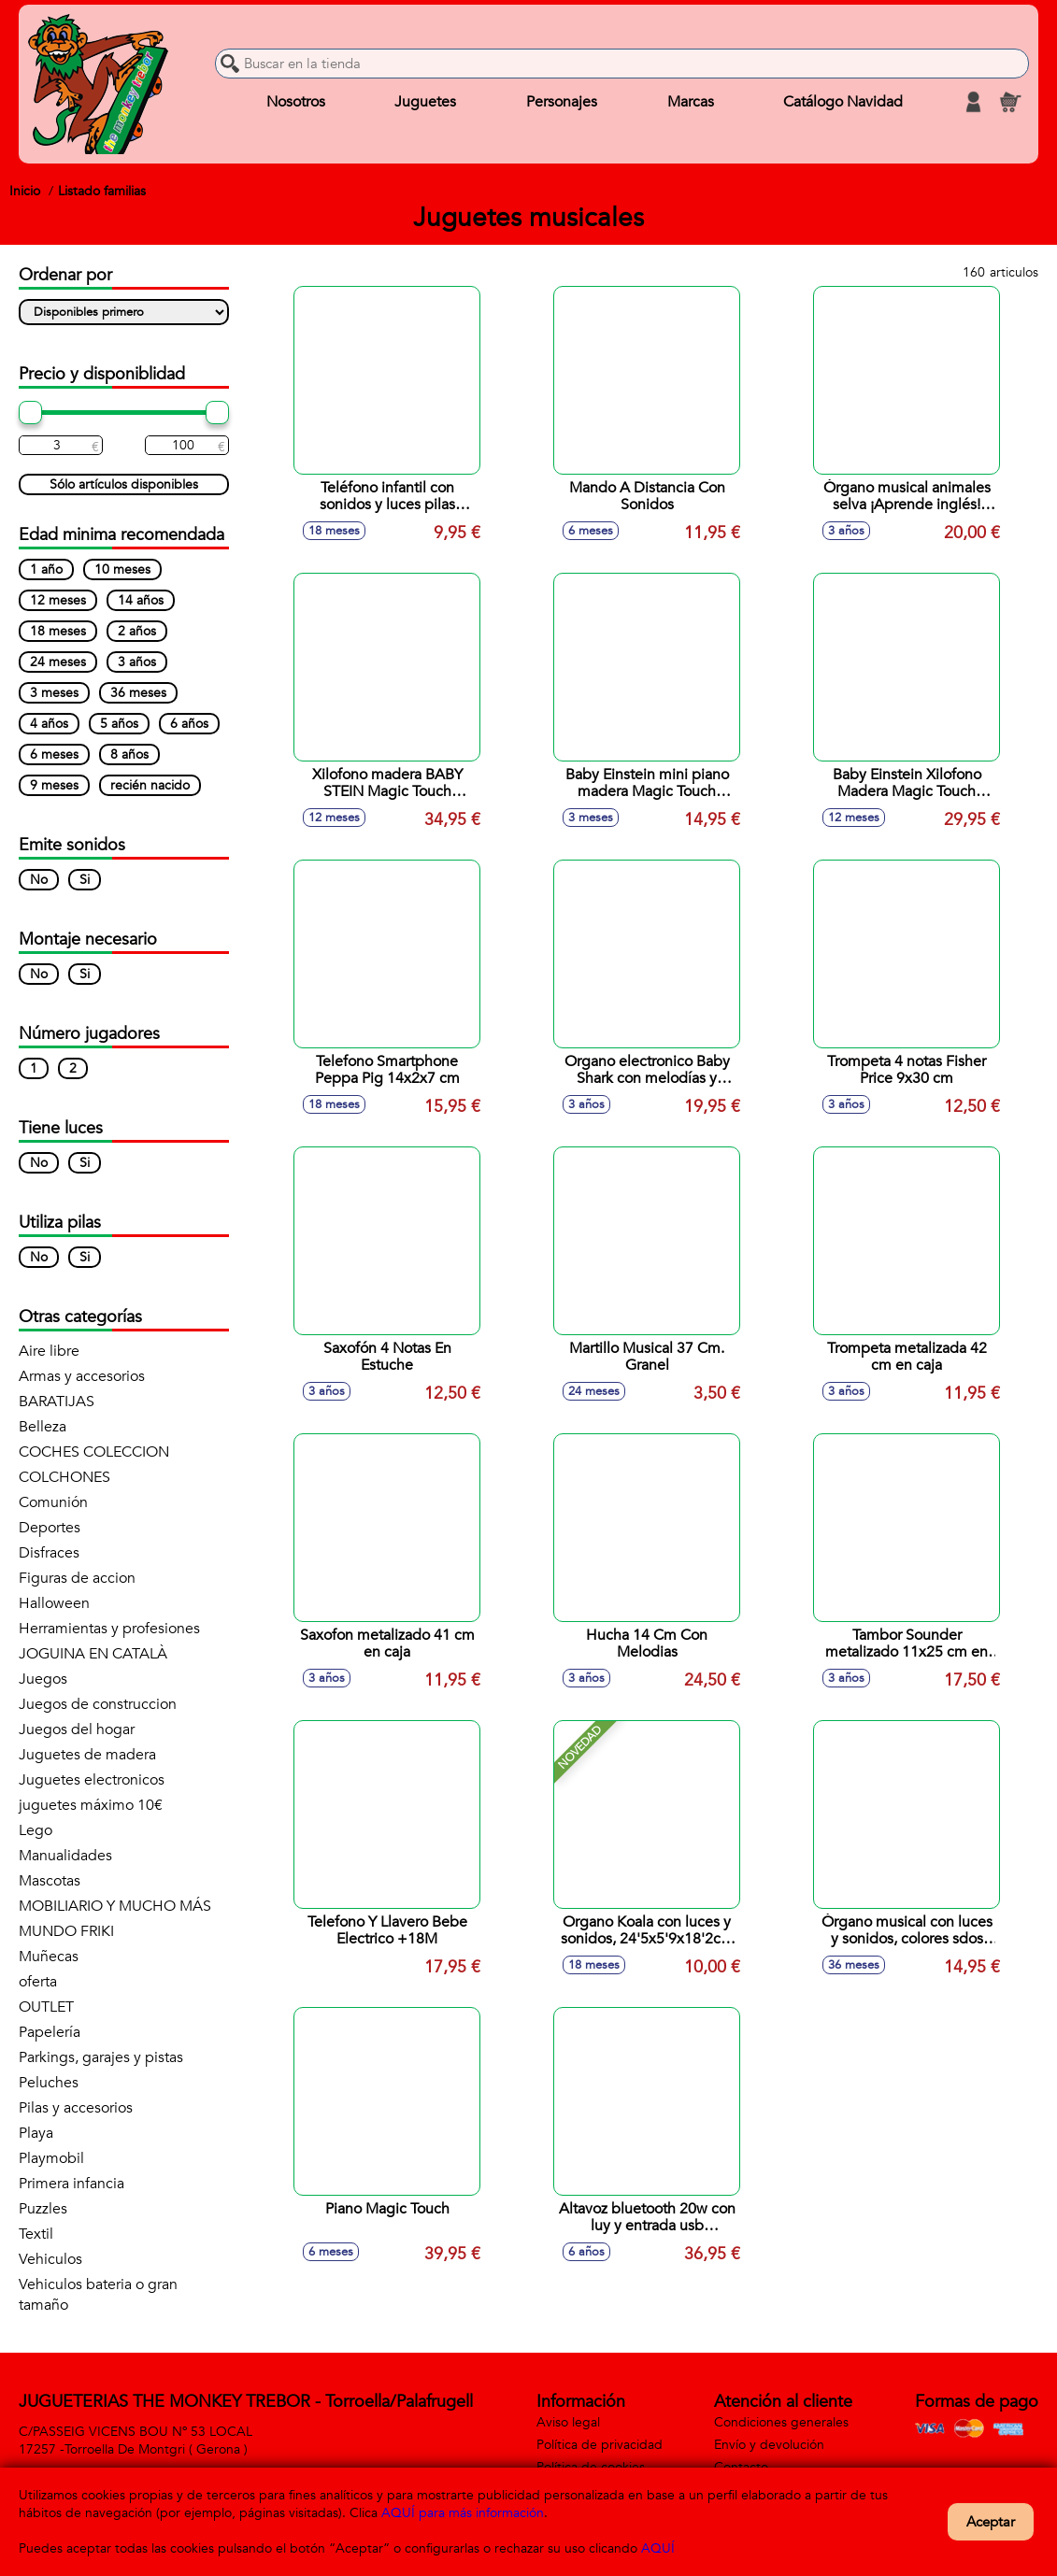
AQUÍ (658, 2548)
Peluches (49, 2082)
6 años (189, 724)
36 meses (138, 693)
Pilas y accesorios (76, 2108)
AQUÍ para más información (462, 2513)
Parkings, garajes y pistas (101, 2057)
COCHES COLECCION (94, 1452)
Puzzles (43, 2209)
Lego (35, 1830)
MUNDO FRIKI (66, 1931)
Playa (36, 2133)
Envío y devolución (769, 2445)
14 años (141, 600)
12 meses (58, 600)
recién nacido (150, 785)
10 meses (122, 569)
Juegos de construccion (98, 1704)
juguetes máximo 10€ (91, 1805)
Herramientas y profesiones (109, 1628)
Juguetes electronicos (91, 1780)
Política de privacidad (599, 2445)
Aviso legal (568, 2422)
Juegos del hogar (77, 1729)
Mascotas (49, 1881)
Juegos (43, 1679)
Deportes (49, 1527)
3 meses (54, 693)
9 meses (54, 785)
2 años (137, 631)
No (39, 880)
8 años (129, 754)
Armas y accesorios (82, 1376)
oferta (38, 1981)
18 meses (58, 631)
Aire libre (49, 1351)
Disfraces (49, 1553)
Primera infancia (71, 2183)
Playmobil (51, 2158)
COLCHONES (64, 1477)
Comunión (53, 1502)
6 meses (54, 754)
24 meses (58, 662)
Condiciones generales (781, 2422)
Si (84, 880)
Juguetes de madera (87, 1754)
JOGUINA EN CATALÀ (93, 1654)
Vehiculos (50, 2259)
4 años (49, 724)
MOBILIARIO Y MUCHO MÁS (115, 1906)
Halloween (54, 1603)
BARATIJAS (56, 1401)
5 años (119, 724)
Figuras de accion (77, 1578)
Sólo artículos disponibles (124, 484)
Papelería (49, 2032)
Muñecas (49, 1956)
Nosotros (295, 102)
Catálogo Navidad (843, 102)
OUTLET (46, 2007)
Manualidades (65, 1855)
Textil (36, 2234)
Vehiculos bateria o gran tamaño (98, 2294)
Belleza (42, 1426)
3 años (137, 662)
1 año (46, 569)
